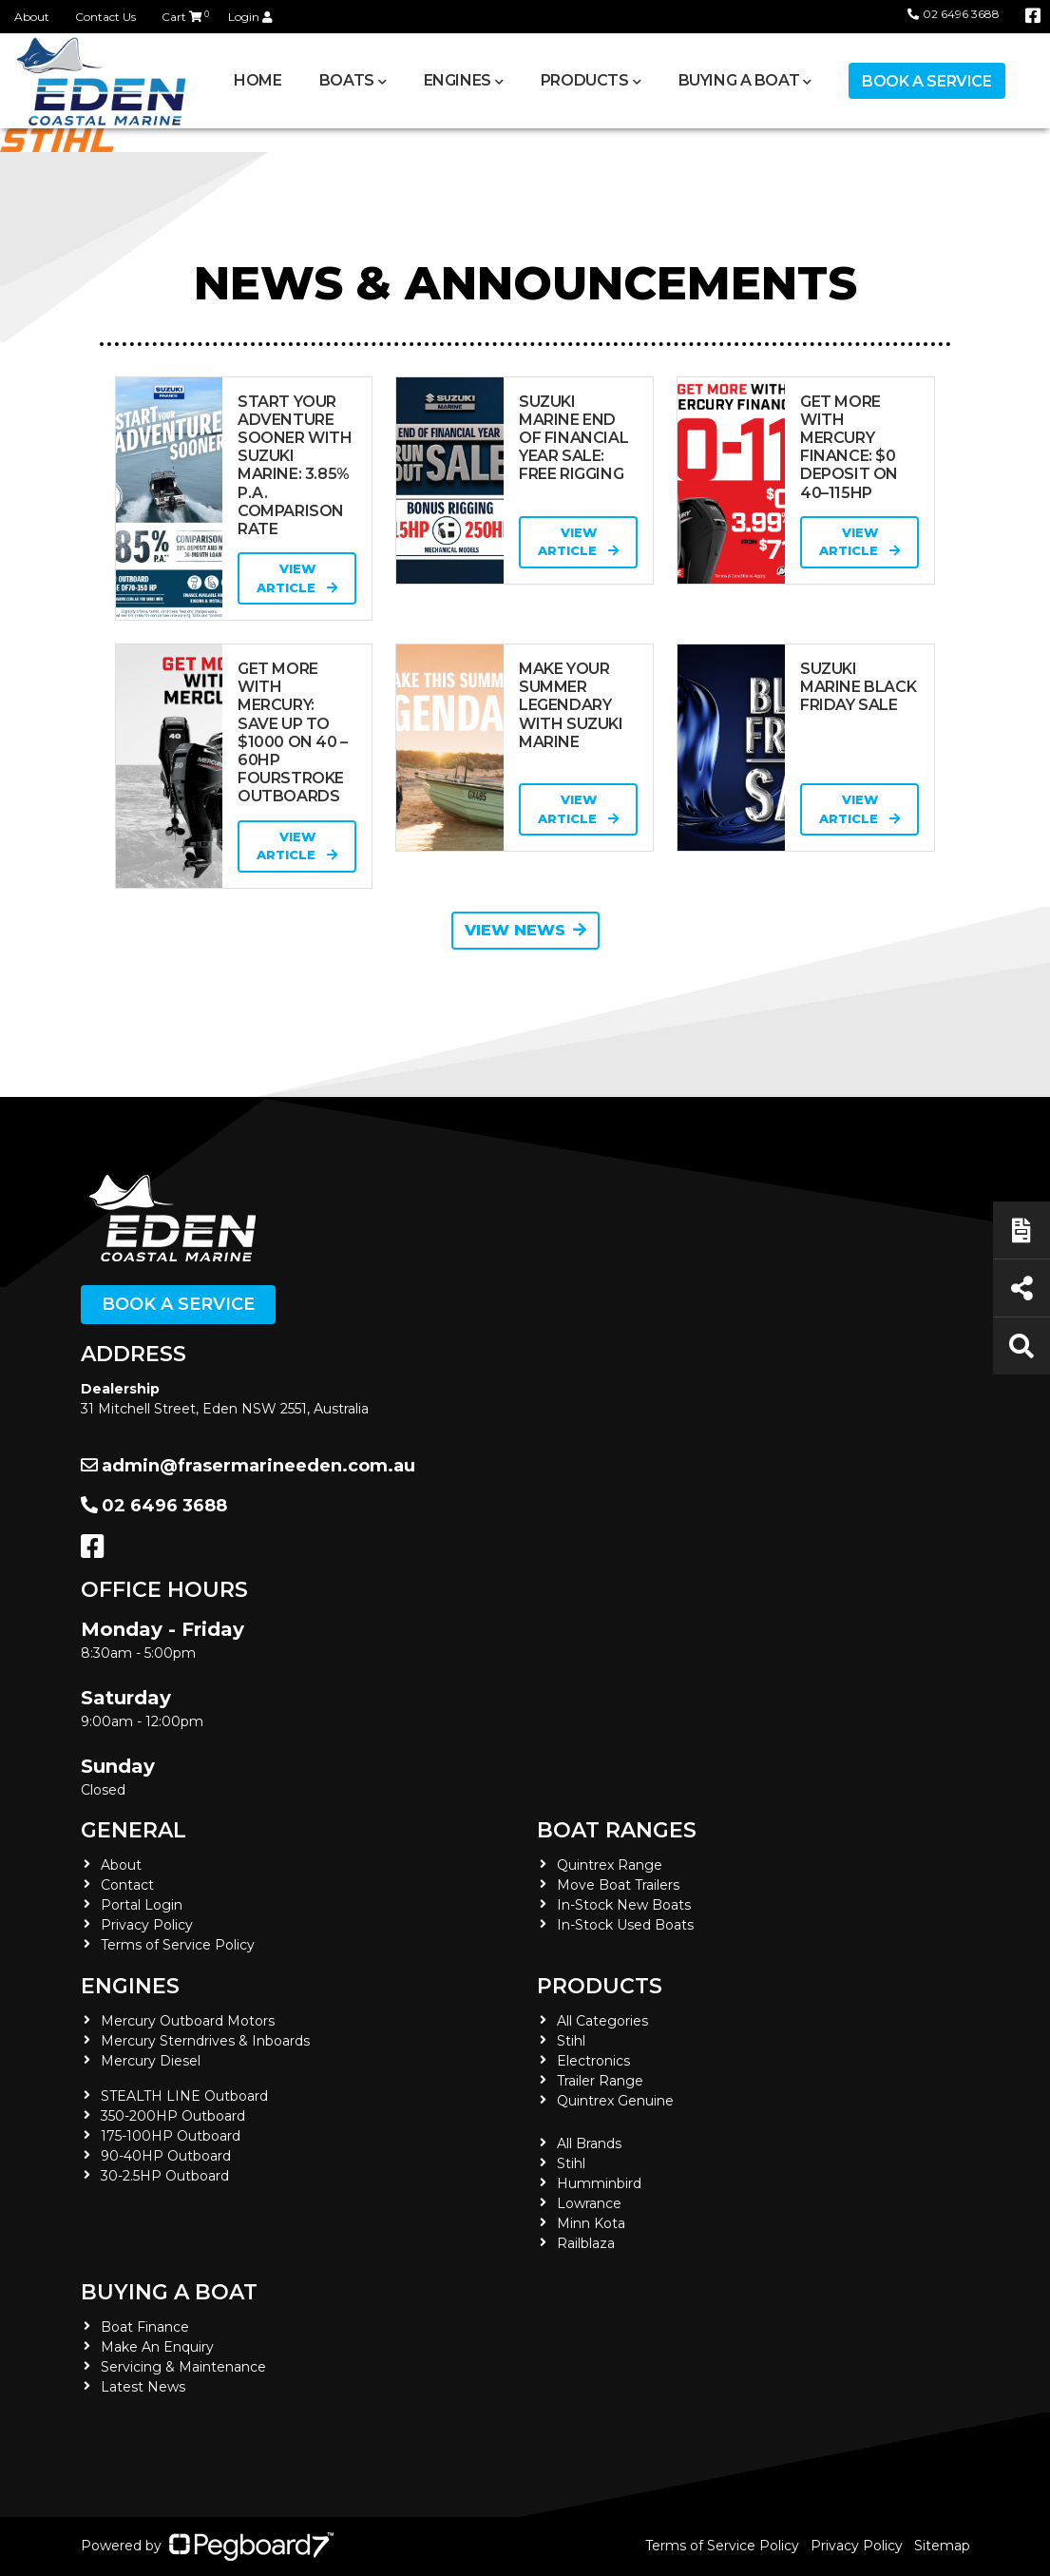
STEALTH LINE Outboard (184, 2096)
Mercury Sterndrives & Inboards (205, 2040)
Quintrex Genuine (615, 2100)
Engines (457, 80)
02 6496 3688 (953, 14)
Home (257, 80)
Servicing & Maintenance (183, 2366)
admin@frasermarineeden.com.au (248, 1465)
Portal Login (141, 1904)
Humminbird (599, 2183)
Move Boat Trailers (618, 1885)
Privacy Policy (147, 1924)
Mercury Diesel (150, 2060)
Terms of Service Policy (178, 1944)
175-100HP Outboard (170, 2135)
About (31, 17)
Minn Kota (591, 2223)
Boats (346, 80)
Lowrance (589, 2203)
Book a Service (926, 81)
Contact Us (105, 17)
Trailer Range (600, 2080)
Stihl (571, 2040)
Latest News (143, 2386)
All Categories (602, 2020)
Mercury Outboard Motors (188, 2020)
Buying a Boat (739, 80)
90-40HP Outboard (166, 2155)
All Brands (589, 2143)
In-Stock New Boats (624, 1904)
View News (525, 930)
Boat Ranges (617, 1830)
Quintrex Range (609, 1865)
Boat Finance (145, 2327)
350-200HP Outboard (173, 2115)
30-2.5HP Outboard (165, 2175)
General (133, 1830)
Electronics (593, 2060)
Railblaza (586, 2243)
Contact (127, 1885)
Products (585, 80)
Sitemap (942, 2545)
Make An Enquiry (157, 2346)
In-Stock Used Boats (625, 1924)
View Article (297, 578)
